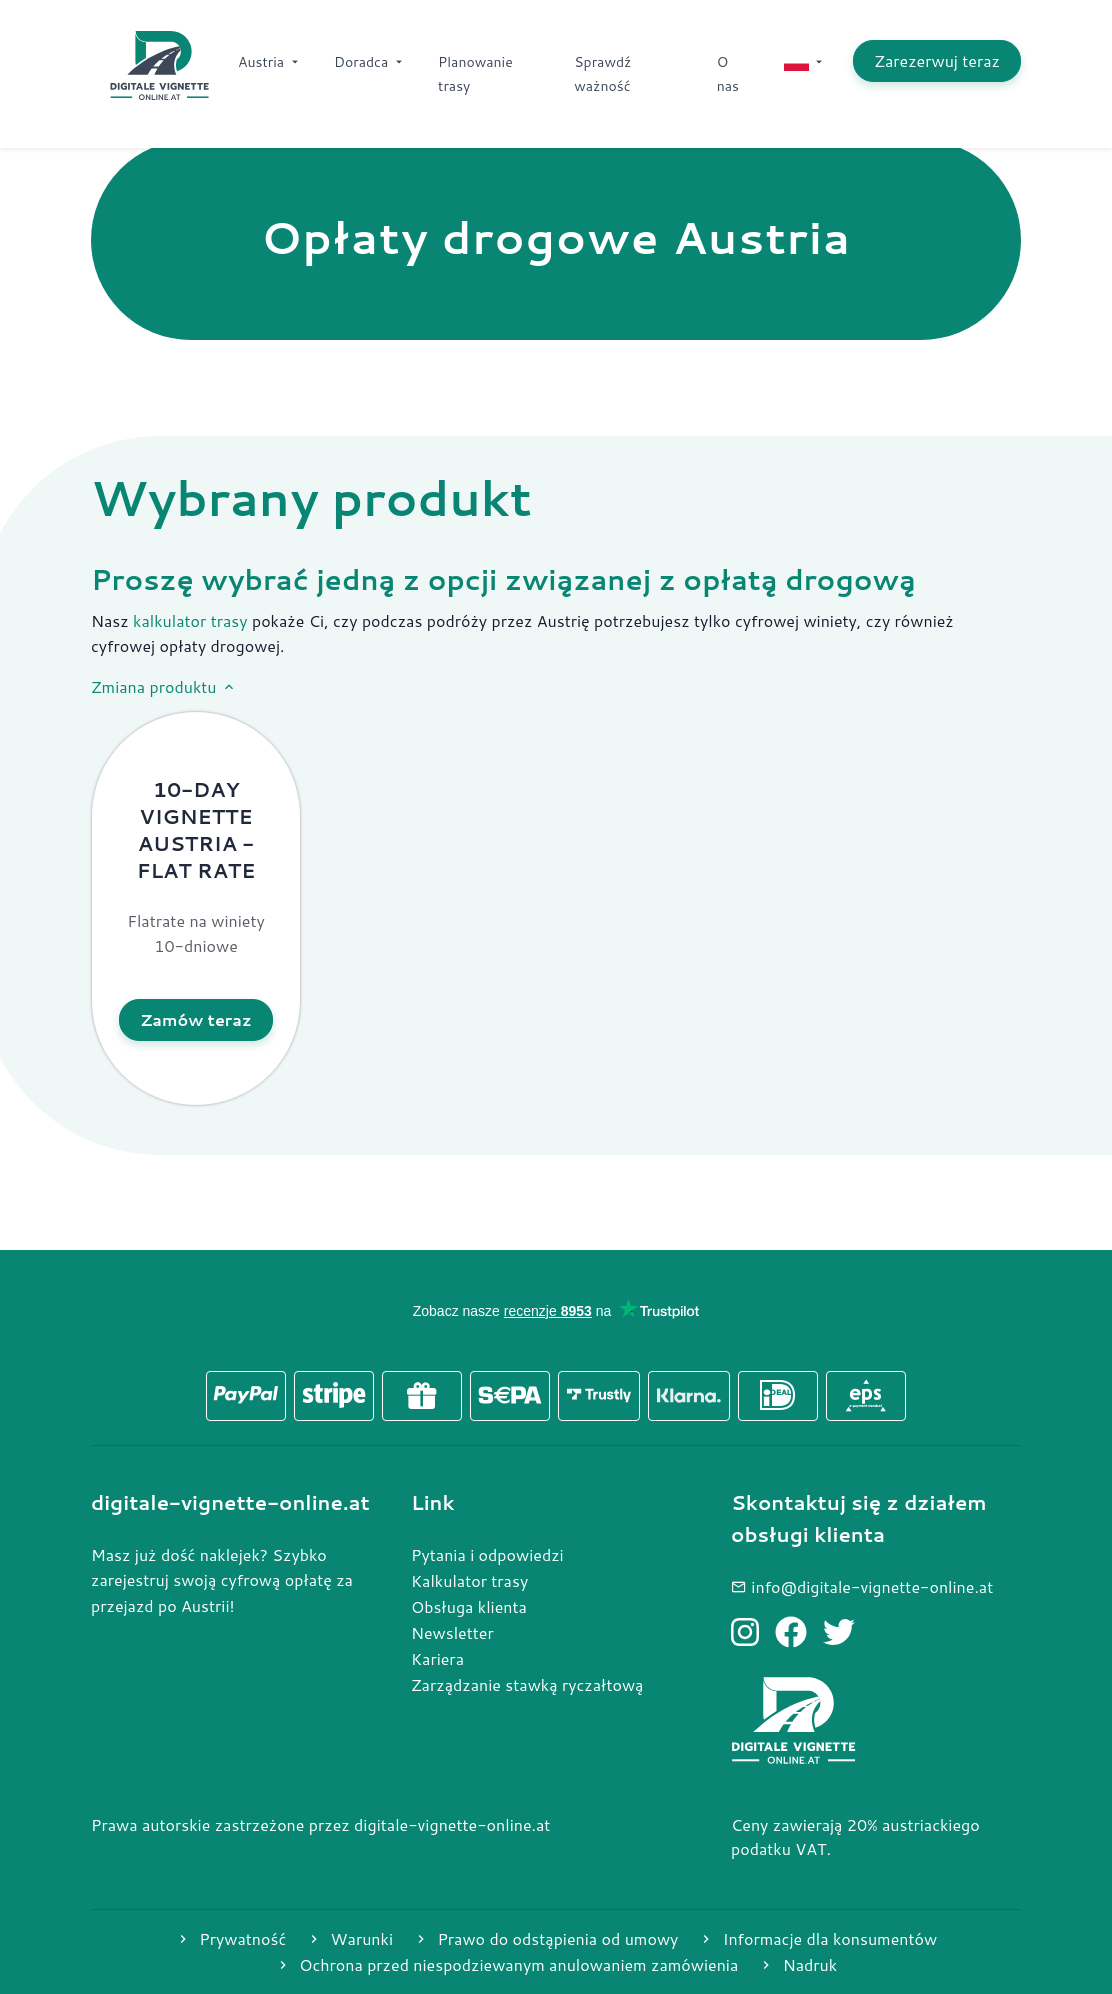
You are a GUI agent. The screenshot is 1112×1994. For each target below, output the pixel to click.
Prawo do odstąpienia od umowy (545, 1938)
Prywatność (230, 1938)
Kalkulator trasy (469, 1580)
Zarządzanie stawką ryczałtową (527, 1684)
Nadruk (797, 1964)
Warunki (349, 1938)
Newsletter (452, 1632)
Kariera (437, 1658)
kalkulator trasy (190, 620)
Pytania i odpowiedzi (487, 1554)
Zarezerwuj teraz (937, 60)
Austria (270, 62)
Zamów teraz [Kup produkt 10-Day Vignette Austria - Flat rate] (195, 1019)
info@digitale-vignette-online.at (862, 1586)
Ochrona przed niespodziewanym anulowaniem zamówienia (506, 1964)
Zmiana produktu (164, 687)
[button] (196, 908)
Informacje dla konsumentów (817, 1938)
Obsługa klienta (469, 1606)
